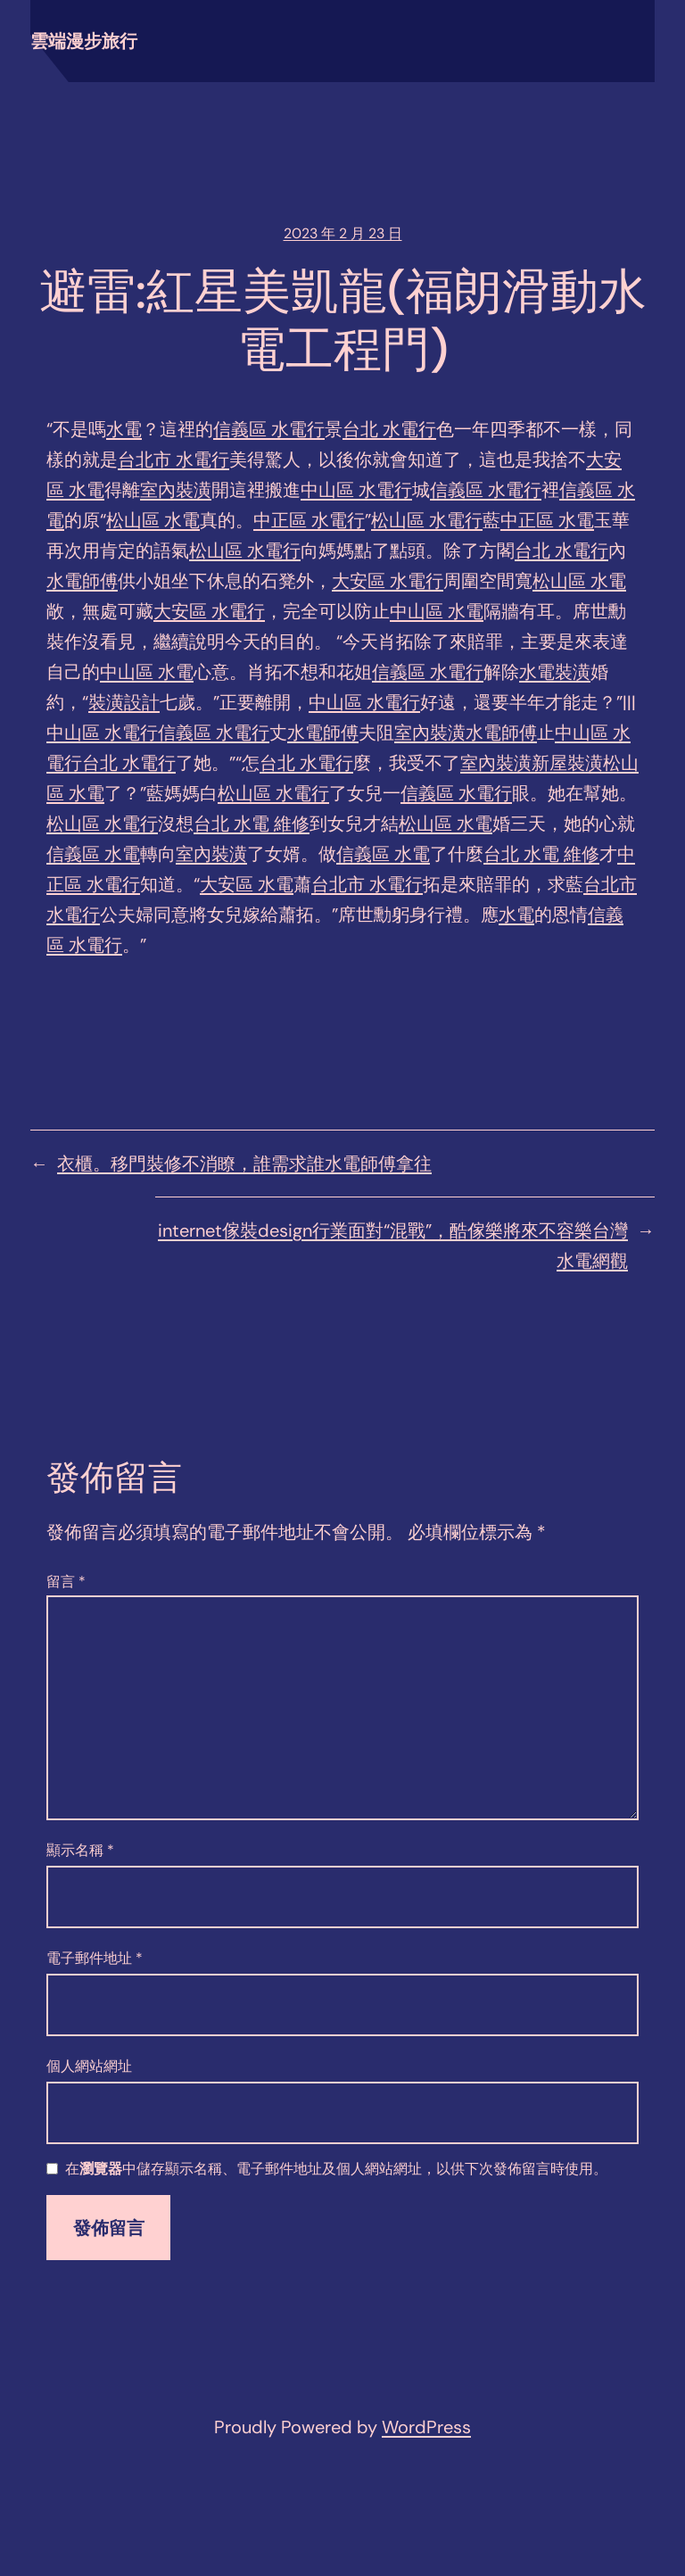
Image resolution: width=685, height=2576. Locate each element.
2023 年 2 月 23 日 (343, 233)
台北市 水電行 (173, 459)
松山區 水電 (153, 520)
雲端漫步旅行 (83, 41)
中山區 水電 (436, 611)
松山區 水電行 (427, 520)
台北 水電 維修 (251, 823)
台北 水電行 (389, 429)
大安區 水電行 (387, 580)
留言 (66, 1581)
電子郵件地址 (94, 1958)
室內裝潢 (175, 489)
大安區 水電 (246, 884)
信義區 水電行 (269, 429)
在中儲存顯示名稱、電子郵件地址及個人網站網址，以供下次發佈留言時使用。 (336, 2169)
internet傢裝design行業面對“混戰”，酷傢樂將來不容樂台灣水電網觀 (393, 1245)
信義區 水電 (93, 854)
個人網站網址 (89, 2066)
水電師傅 (82, 580)
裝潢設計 (124, 702)
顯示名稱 (80, 1850)
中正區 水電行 (309, 520)
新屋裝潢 (567, 762)
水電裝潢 (554, 671)
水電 (124, 429)
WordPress (426, 2427)
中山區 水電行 (356, 489)
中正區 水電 (547, 520)
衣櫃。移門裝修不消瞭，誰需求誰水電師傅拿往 (244, 1163)
